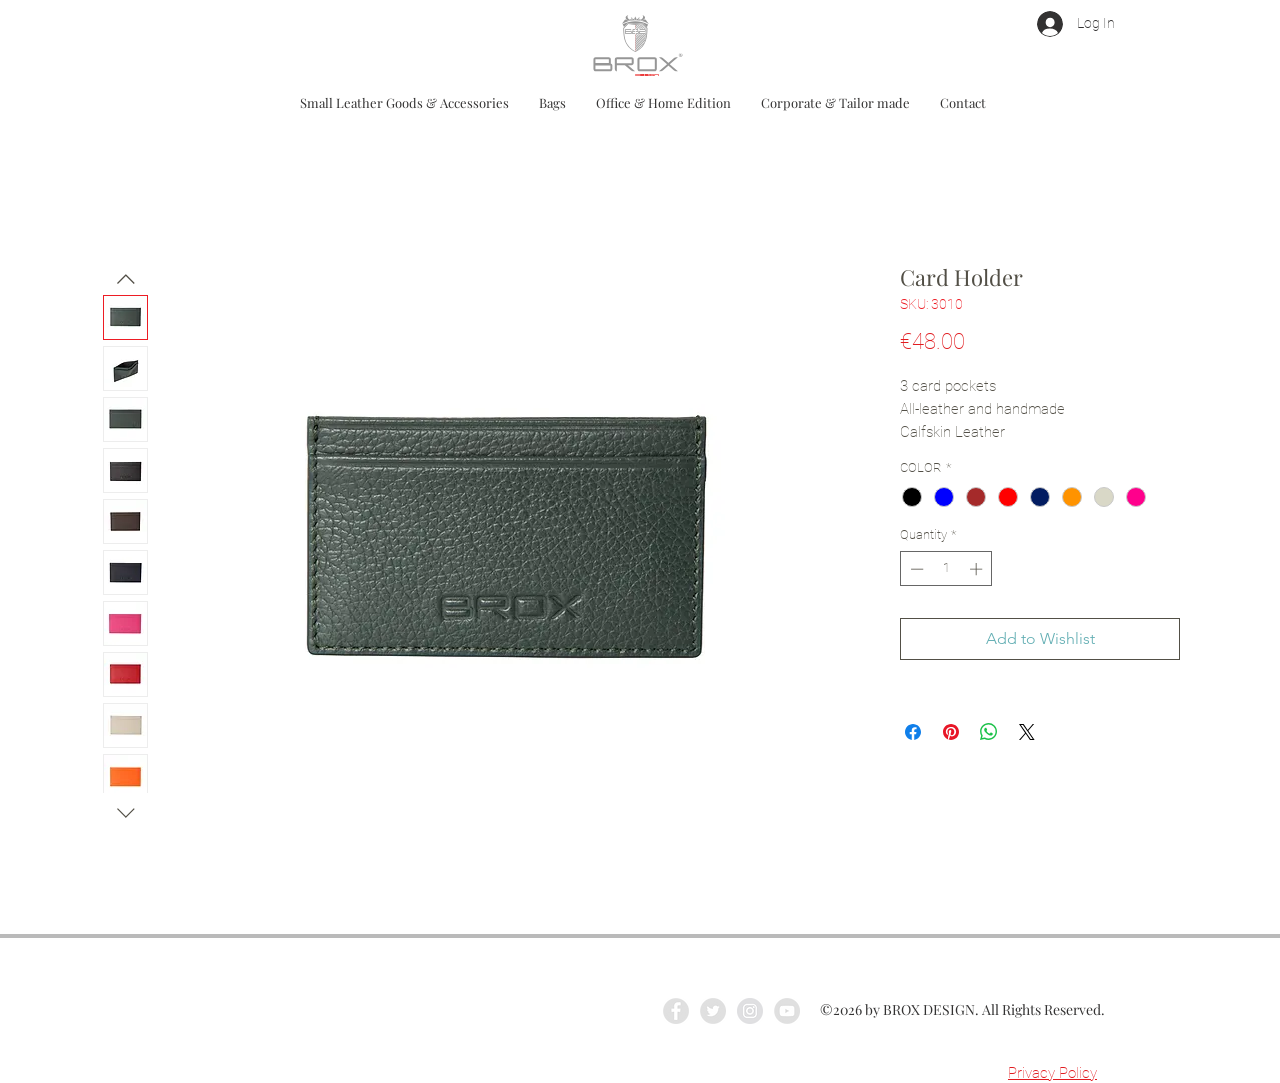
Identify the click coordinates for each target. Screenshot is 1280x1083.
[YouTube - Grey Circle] (787, 1011)
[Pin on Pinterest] (951, 732)
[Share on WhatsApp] (989, 732)
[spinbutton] (946, 569)
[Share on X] (1027, 732)
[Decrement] (915, 569)
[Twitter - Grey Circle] (713, 1011)
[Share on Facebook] (913, 732)
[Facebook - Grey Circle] (676, 1011)
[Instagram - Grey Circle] (750, 1011)
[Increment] (978, 569)
